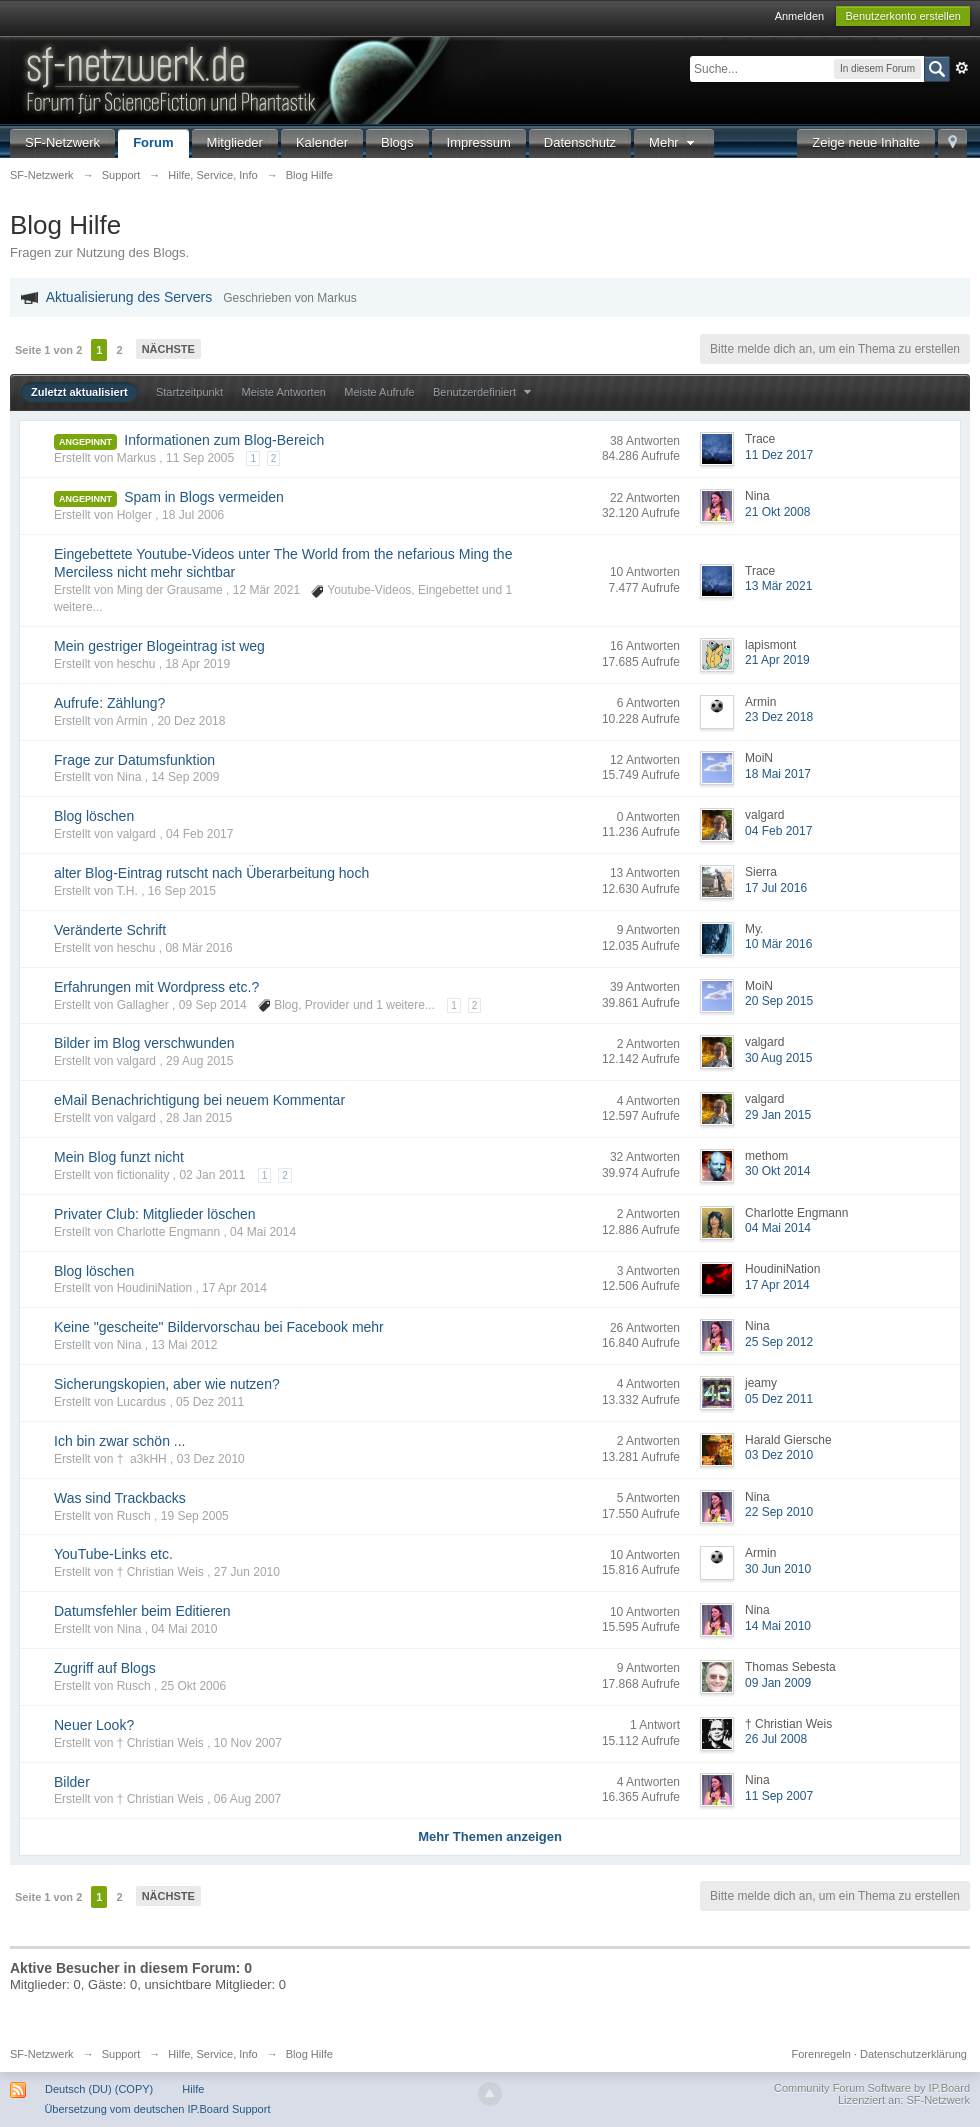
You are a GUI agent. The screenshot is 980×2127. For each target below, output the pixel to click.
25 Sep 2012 (779, 1342)
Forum (153, 142)
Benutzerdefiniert (484, 392)
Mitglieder (235, 142)
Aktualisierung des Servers (129, 297)
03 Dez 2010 (779, 1455)
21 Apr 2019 (777, 660)
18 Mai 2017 (778, 774)
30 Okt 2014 (777, 1171)
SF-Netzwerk (62, 142)
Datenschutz (580, 142)
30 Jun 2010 (778, 1569)
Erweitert (962, 68)
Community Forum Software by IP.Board (872, 2088)
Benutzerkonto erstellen (903, 16)
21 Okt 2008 (777, 512)
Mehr (674, 142)
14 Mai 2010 (778, 1626)
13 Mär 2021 (778, 586)
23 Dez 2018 (779, 717)
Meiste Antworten (284, 392)
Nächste (168, 349)
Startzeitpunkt (189, 392)
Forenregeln (821, 2054)
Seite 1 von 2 (48, 350)
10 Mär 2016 (778, 944)
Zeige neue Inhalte (866, 142)
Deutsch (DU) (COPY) (99, 2089)
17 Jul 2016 (776, 888)
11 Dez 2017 (779, 455)
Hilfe (193, 2089)
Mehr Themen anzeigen (490, 1836)
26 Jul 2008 (776, 1739)
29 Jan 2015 (778, 1115)
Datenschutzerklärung (913, 2054)
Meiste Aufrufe (379, 392)
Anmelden (800, 16)
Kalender (322, 142)
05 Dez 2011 (779, 1399)
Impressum (479, 142)
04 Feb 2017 (778, 831)
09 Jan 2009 (778, 1683)
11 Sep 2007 (779, 1796)
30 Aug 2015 (778, 1058)
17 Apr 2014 (777, 1285)
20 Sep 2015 (779, 1001)
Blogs (397, 142)
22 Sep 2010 (779, 1512)
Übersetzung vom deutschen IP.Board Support (157, 2109)
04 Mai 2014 (778, 1228)
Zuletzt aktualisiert (79, 392)
